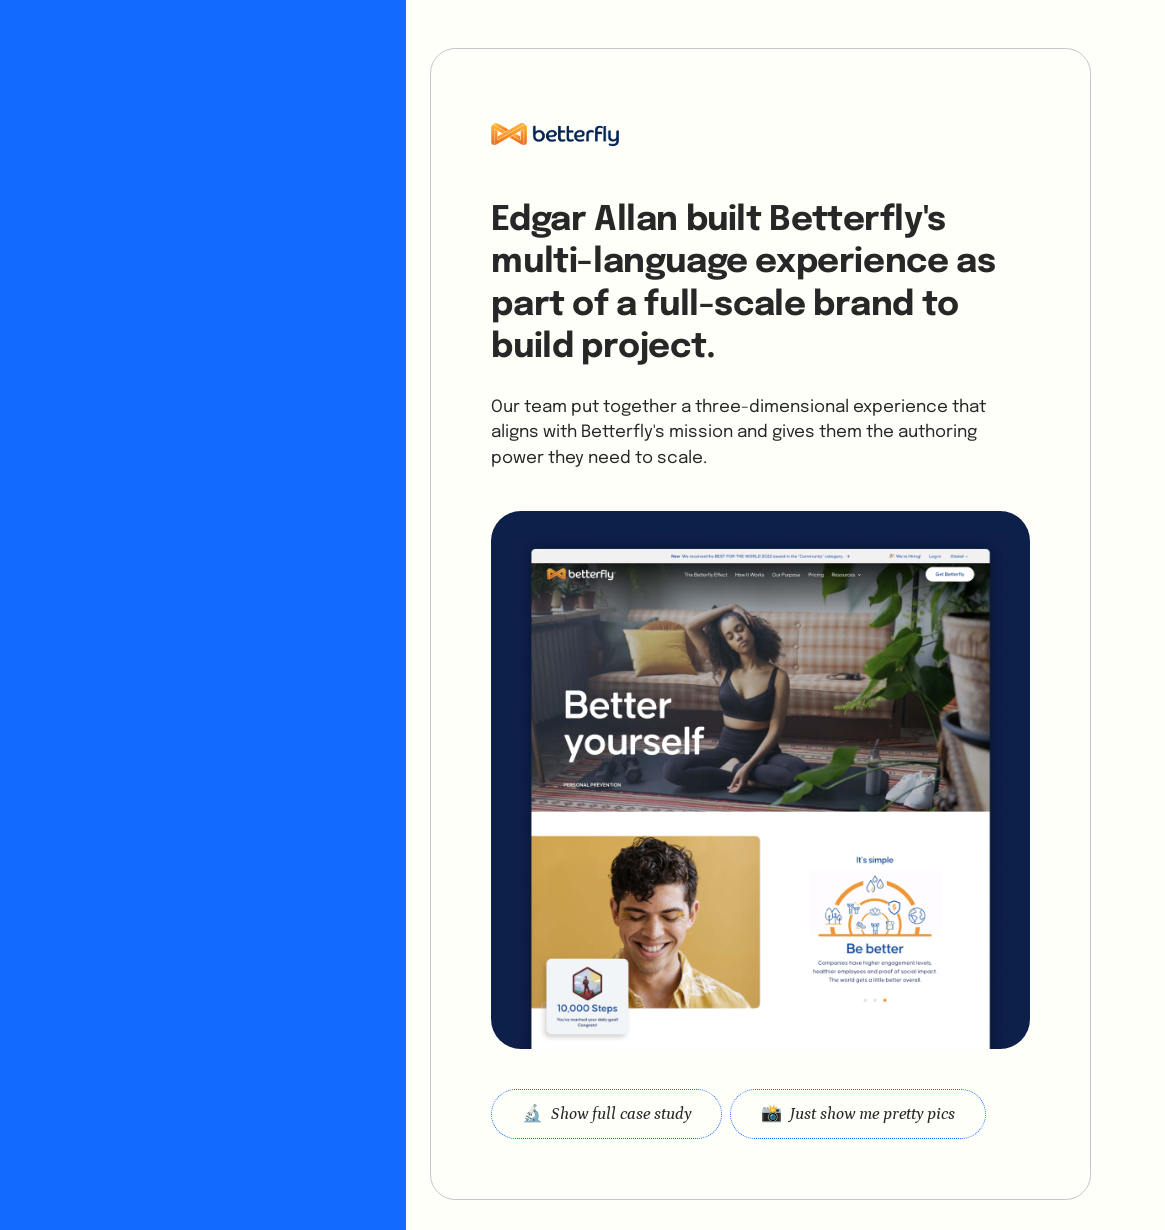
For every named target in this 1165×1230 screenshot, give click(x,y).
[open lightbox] (858, 1113)
